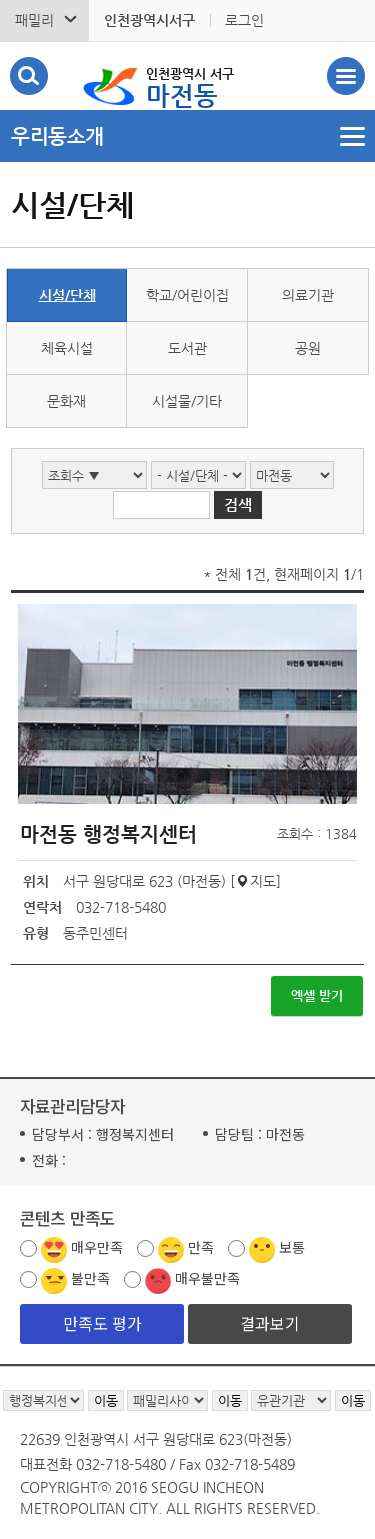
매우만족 (97, 1247)
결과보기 (270, 1323)
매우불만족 (207, 1278)
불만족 (90, 1278)
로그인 (244, 20)
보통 (292, 1247)
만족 (201, 1247)
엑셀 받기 (317, 995)
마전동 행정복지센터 (108, 834)
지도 (263, 881)
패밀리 (34, 20)
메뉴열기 (187, 136)
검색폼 (29, 76)
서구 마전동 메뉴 (346, 76)
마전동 (190, 86)
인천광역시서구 (149, 20)
